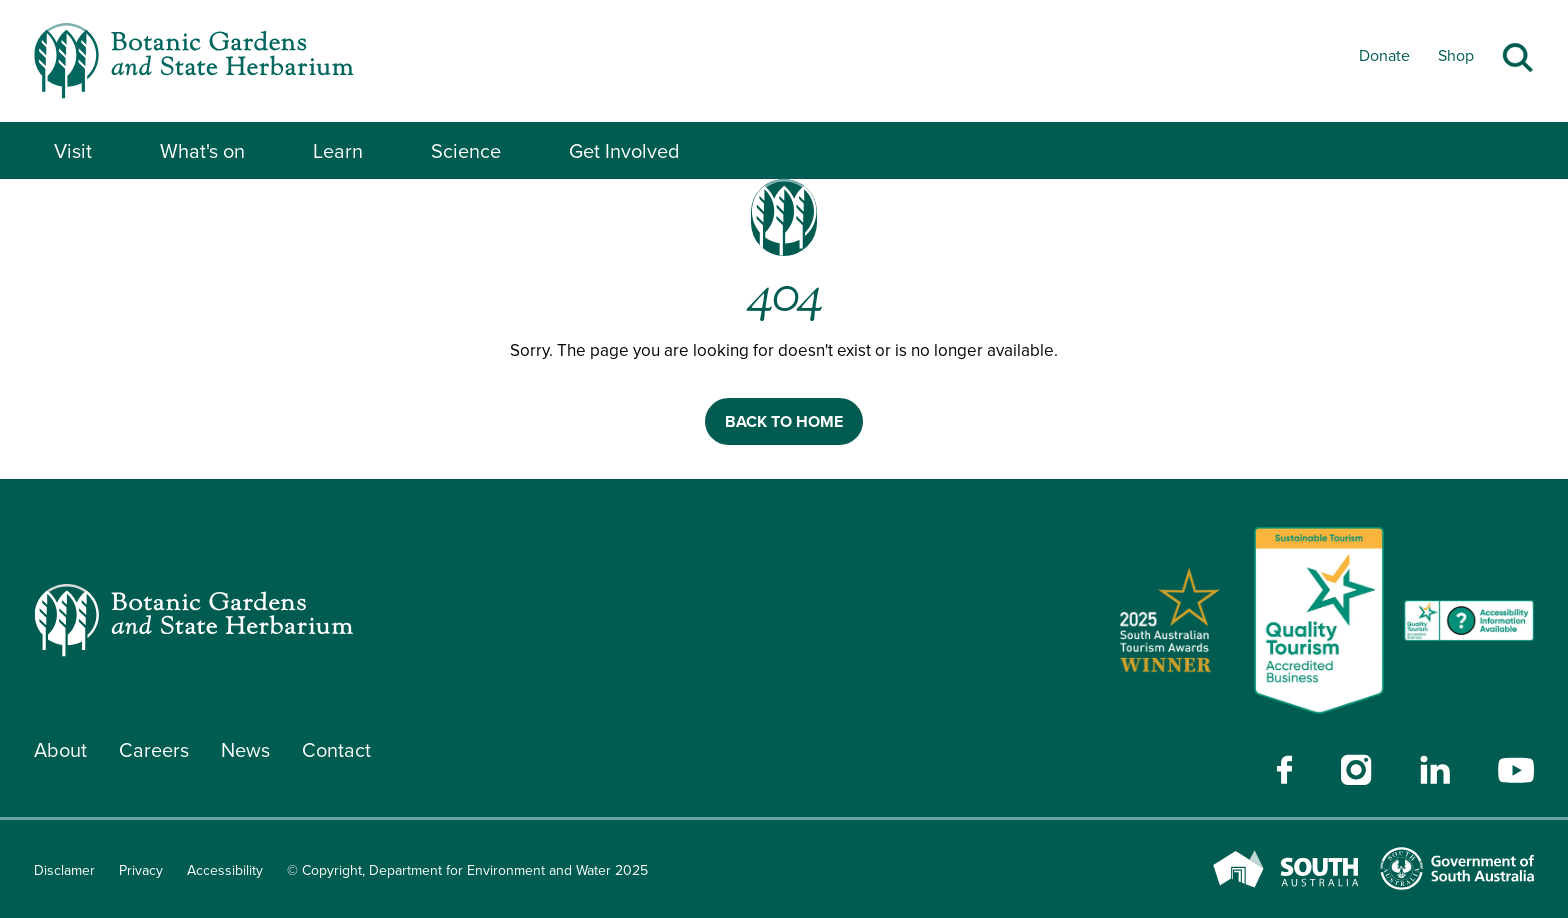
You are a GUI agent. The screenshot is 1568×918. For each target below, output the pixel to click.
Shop (1456, 55)
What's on (202, 151)
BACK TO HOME (784, 421)
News (245, 750)
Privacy (141, 870)
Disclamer (64, 870)
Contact (336, 750)
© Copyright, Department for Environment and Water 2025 (467, 870)
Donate (1384, 55)
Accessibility (225, 870)
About (60, 750)
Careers (154, 750)
